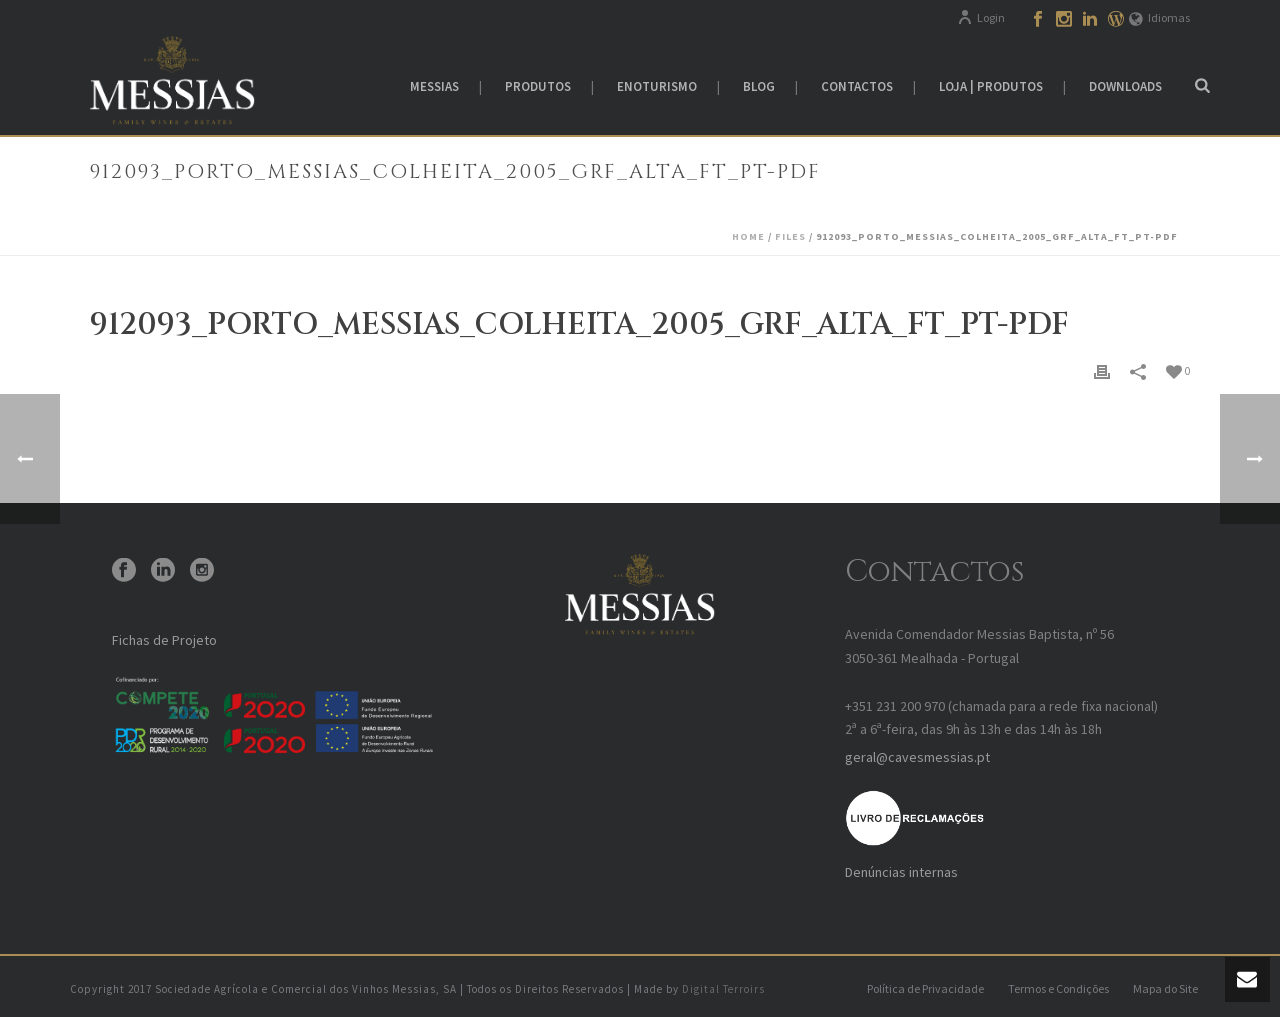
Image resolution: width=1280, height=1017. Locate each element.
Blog (759, 86)
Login (981, 17)
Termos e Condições (1058, 988)
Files (790, 236)
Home (748, 236)
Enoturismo (657, 86)
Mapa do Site (1165, 988)
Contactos (857, 86)
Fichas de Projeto (164, 640)
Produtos (538, 86)
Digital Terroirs (723, 989)
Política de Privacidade (925, 988)
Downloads (1125, 86)
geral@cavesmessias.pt (917, 757)
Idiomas (1159, 17)
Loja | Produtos (991, 86)
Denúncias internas (901, 872)
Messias (434, 86)
